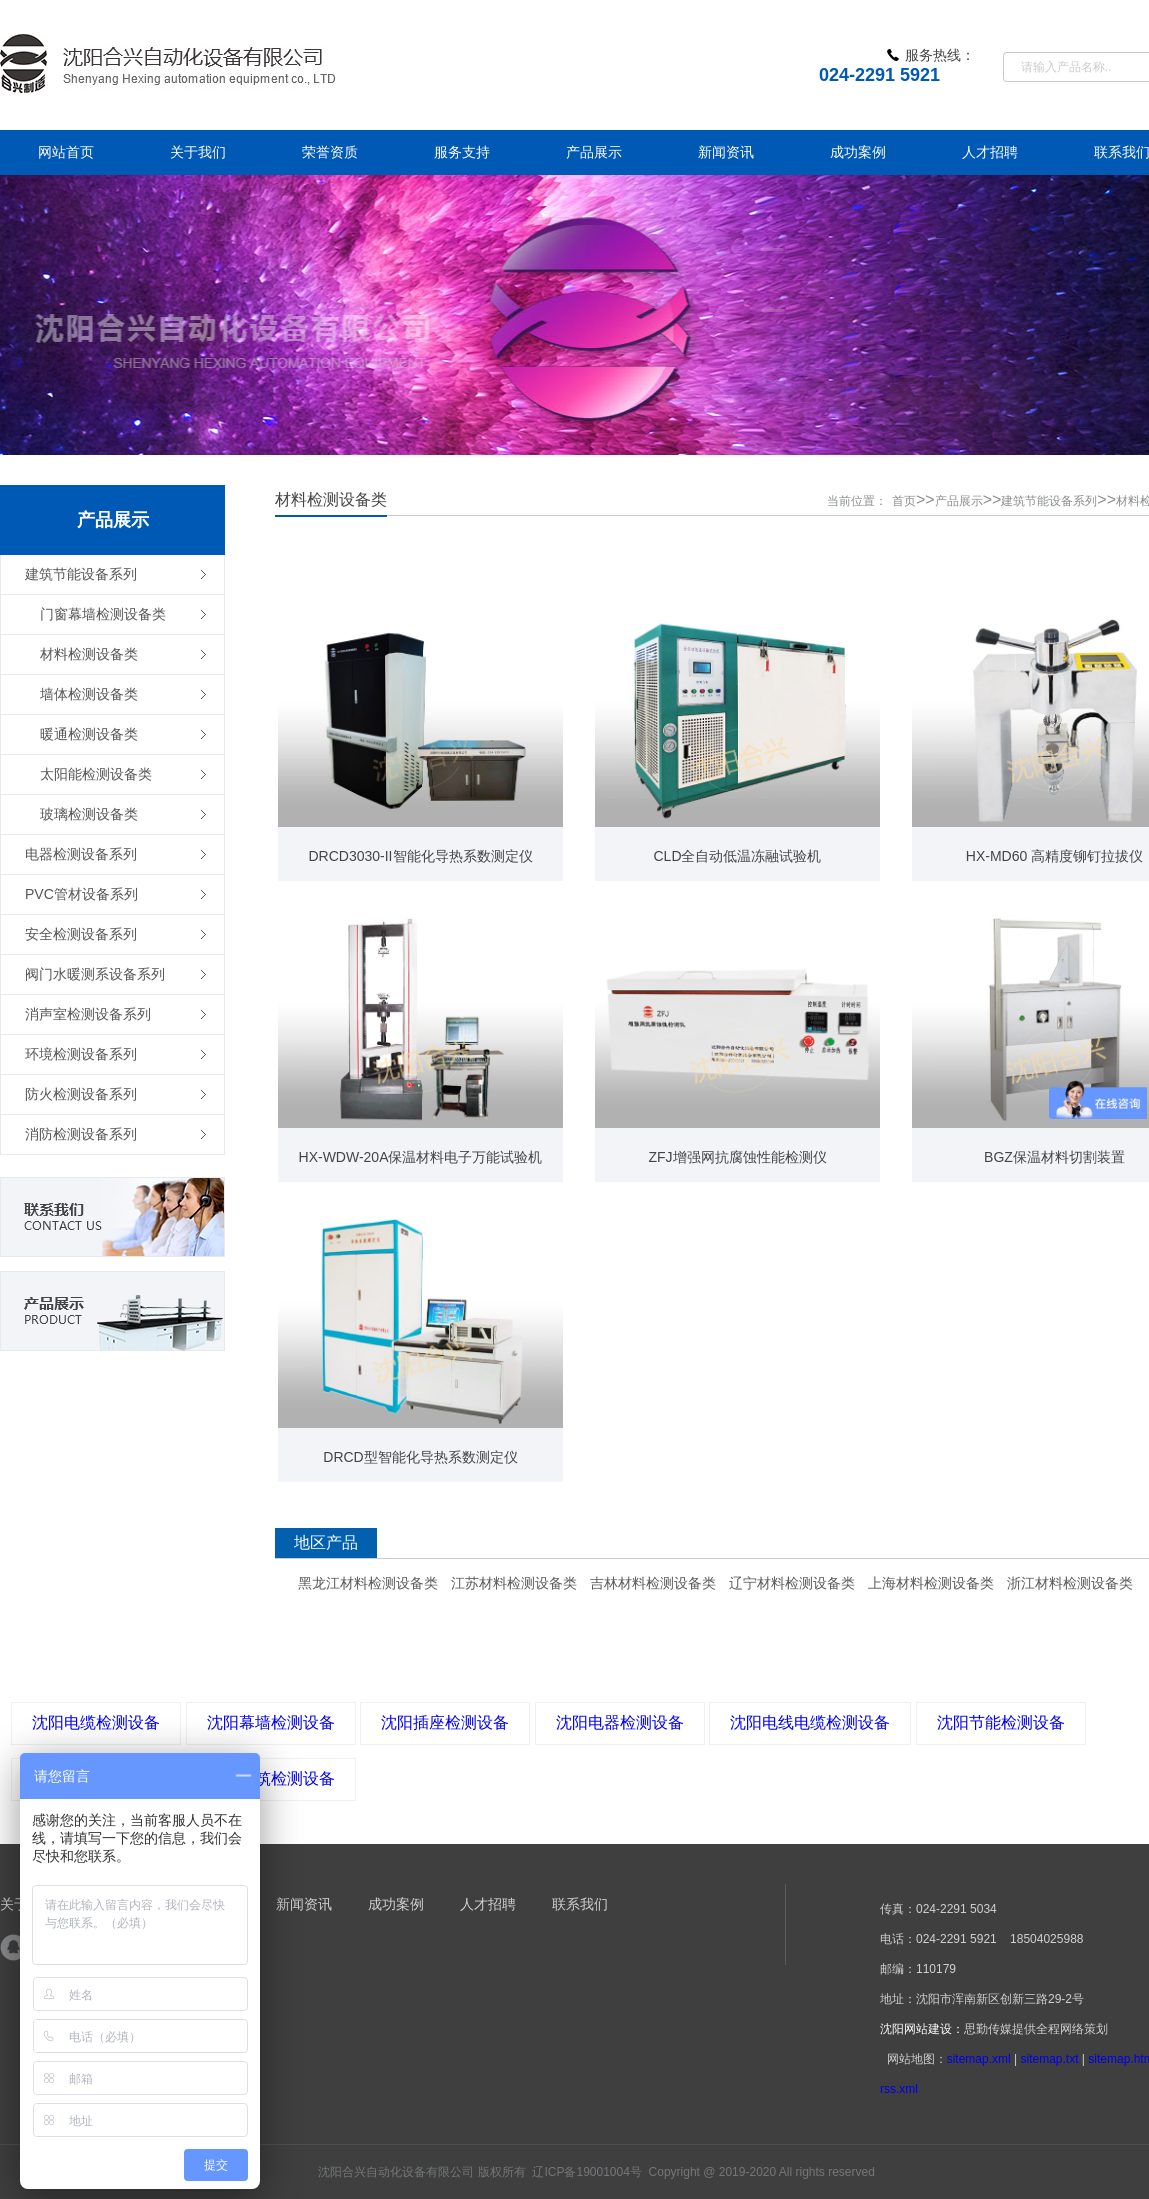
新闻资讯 (304, 1904)
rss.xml (899, 2089)
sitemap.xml (979, 2059)
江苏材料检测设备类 (514, 1583)
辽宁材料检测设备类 (792, 1583)
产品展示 (959, 501)
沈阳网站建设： (922, 2029)
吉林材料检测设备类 (653, 1583)
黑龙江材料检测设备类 (368, 1583)
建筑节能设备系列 (1049, 501)
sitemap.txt (1049, 2059)
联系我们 (580, 1904)
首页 (904, 501)
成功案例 (396, 1904)
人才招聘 (488, 1904)
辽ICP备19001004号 (586, 2172)
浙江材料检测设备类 (1070, 1583)
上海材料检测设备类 (931, 1583)
